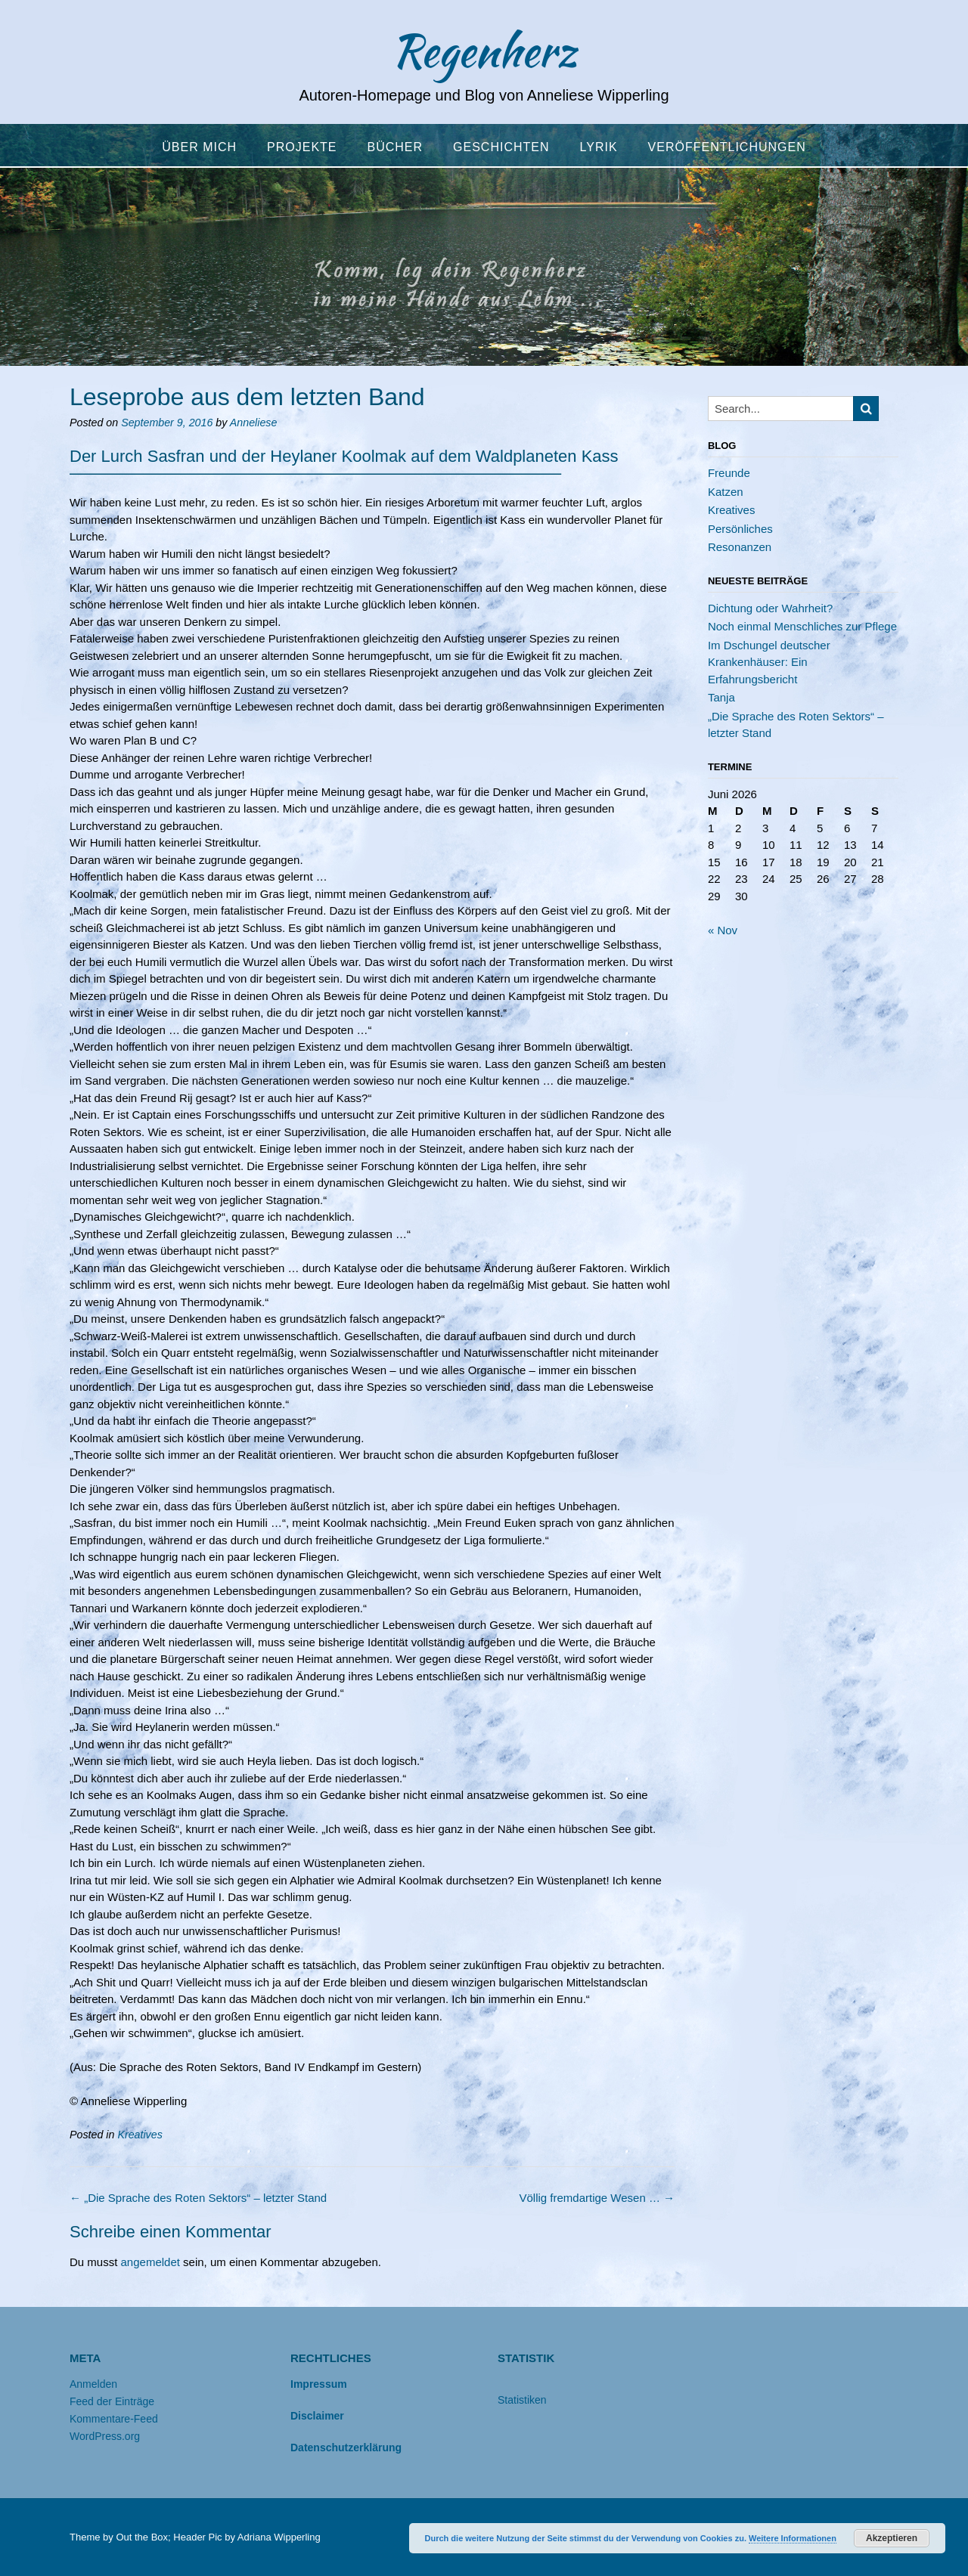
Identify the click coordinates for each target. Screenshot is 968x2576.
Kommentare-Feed (114, 2419)
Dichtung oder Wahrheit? (770, 608)
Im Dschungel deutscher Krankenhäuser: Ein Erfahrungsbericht (769, 662)
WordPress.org (105, 2436)
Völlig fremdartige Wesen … (597, 2197)
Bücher (396, 147)
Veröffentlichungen (727, 147)
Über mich (199, 147)
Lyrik (599, 147)
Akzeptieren (891, 2538)
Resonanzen (739, 546)
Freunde (729, 472)
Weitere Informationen (792, 2538)
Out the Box (142, 2537)
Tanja (721, 697)
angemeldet (150, 2262)
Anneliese (254, 422)
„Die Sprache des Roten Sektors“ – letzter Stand (198, 2197)
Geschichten (501, 147)
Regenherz (484, 50)
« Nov (722, 930)
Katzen (725, 491)
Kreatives (139, 2135)
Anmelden (93, 2384)
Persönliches (740, 528)
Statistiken (522, 2400)
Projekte (302, 147)
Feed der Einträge (112, 2401)
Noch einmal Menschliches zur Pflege (802, 626)
